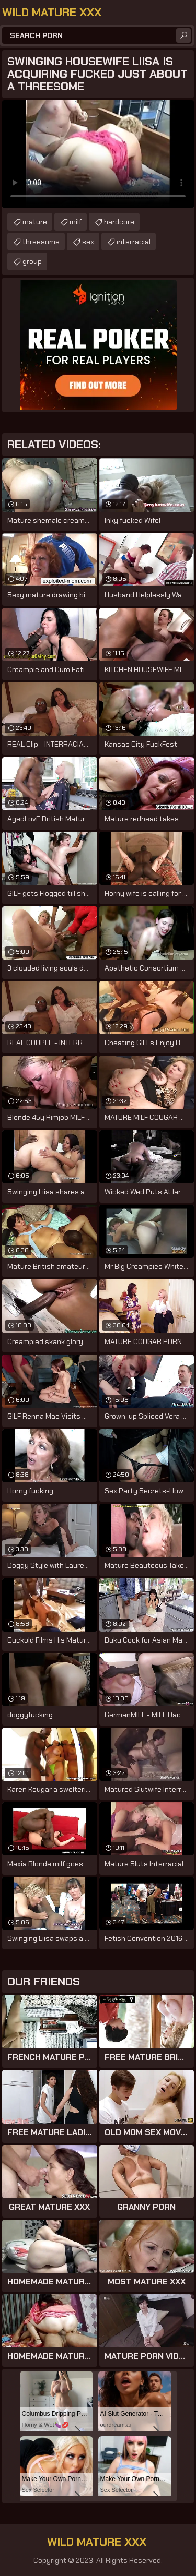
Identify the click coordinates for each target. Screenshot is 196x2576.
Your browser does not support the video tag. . (98, 154)
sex (88, 241)
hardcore (119, 221)
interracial (134, 241)
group (32, 261)
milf (76, 221)
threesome (41, 241)
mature (34, 221)
